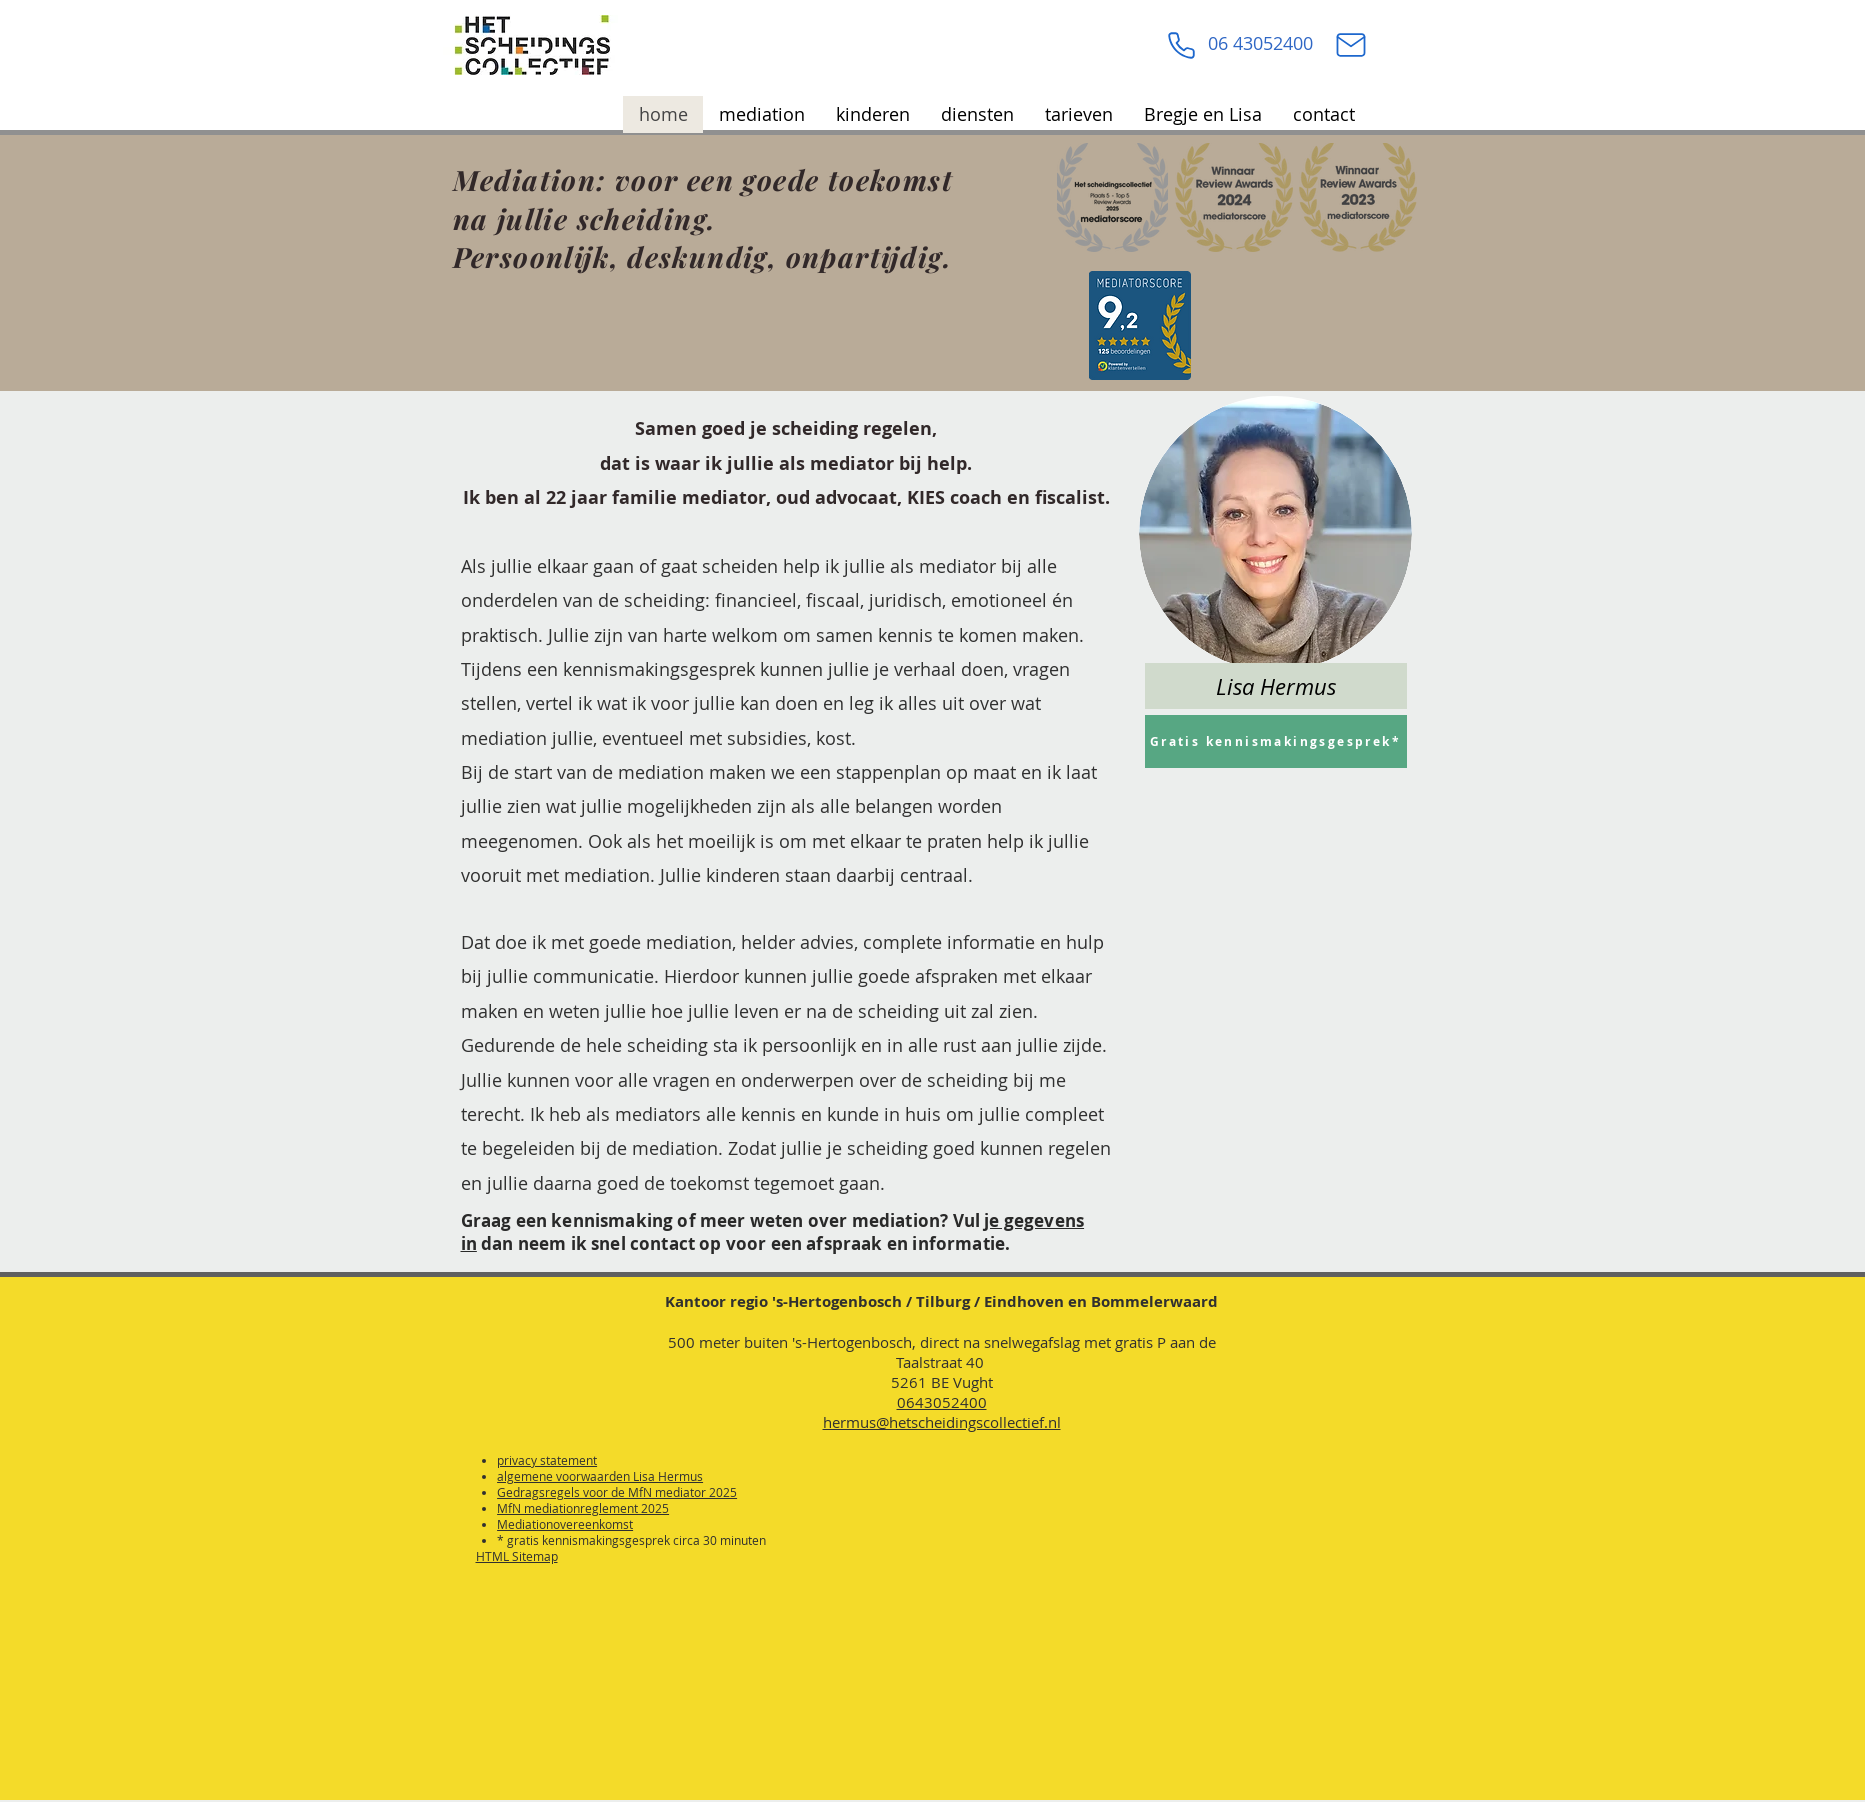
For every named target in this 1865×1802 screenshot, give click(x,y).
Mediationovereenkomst (565, 1524)
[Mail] (1351, 45)
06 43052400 (1260, 43)
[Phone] (1182, 45)
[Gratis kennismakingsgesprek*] (1276, 741)
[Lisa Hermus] (1276, 686)
